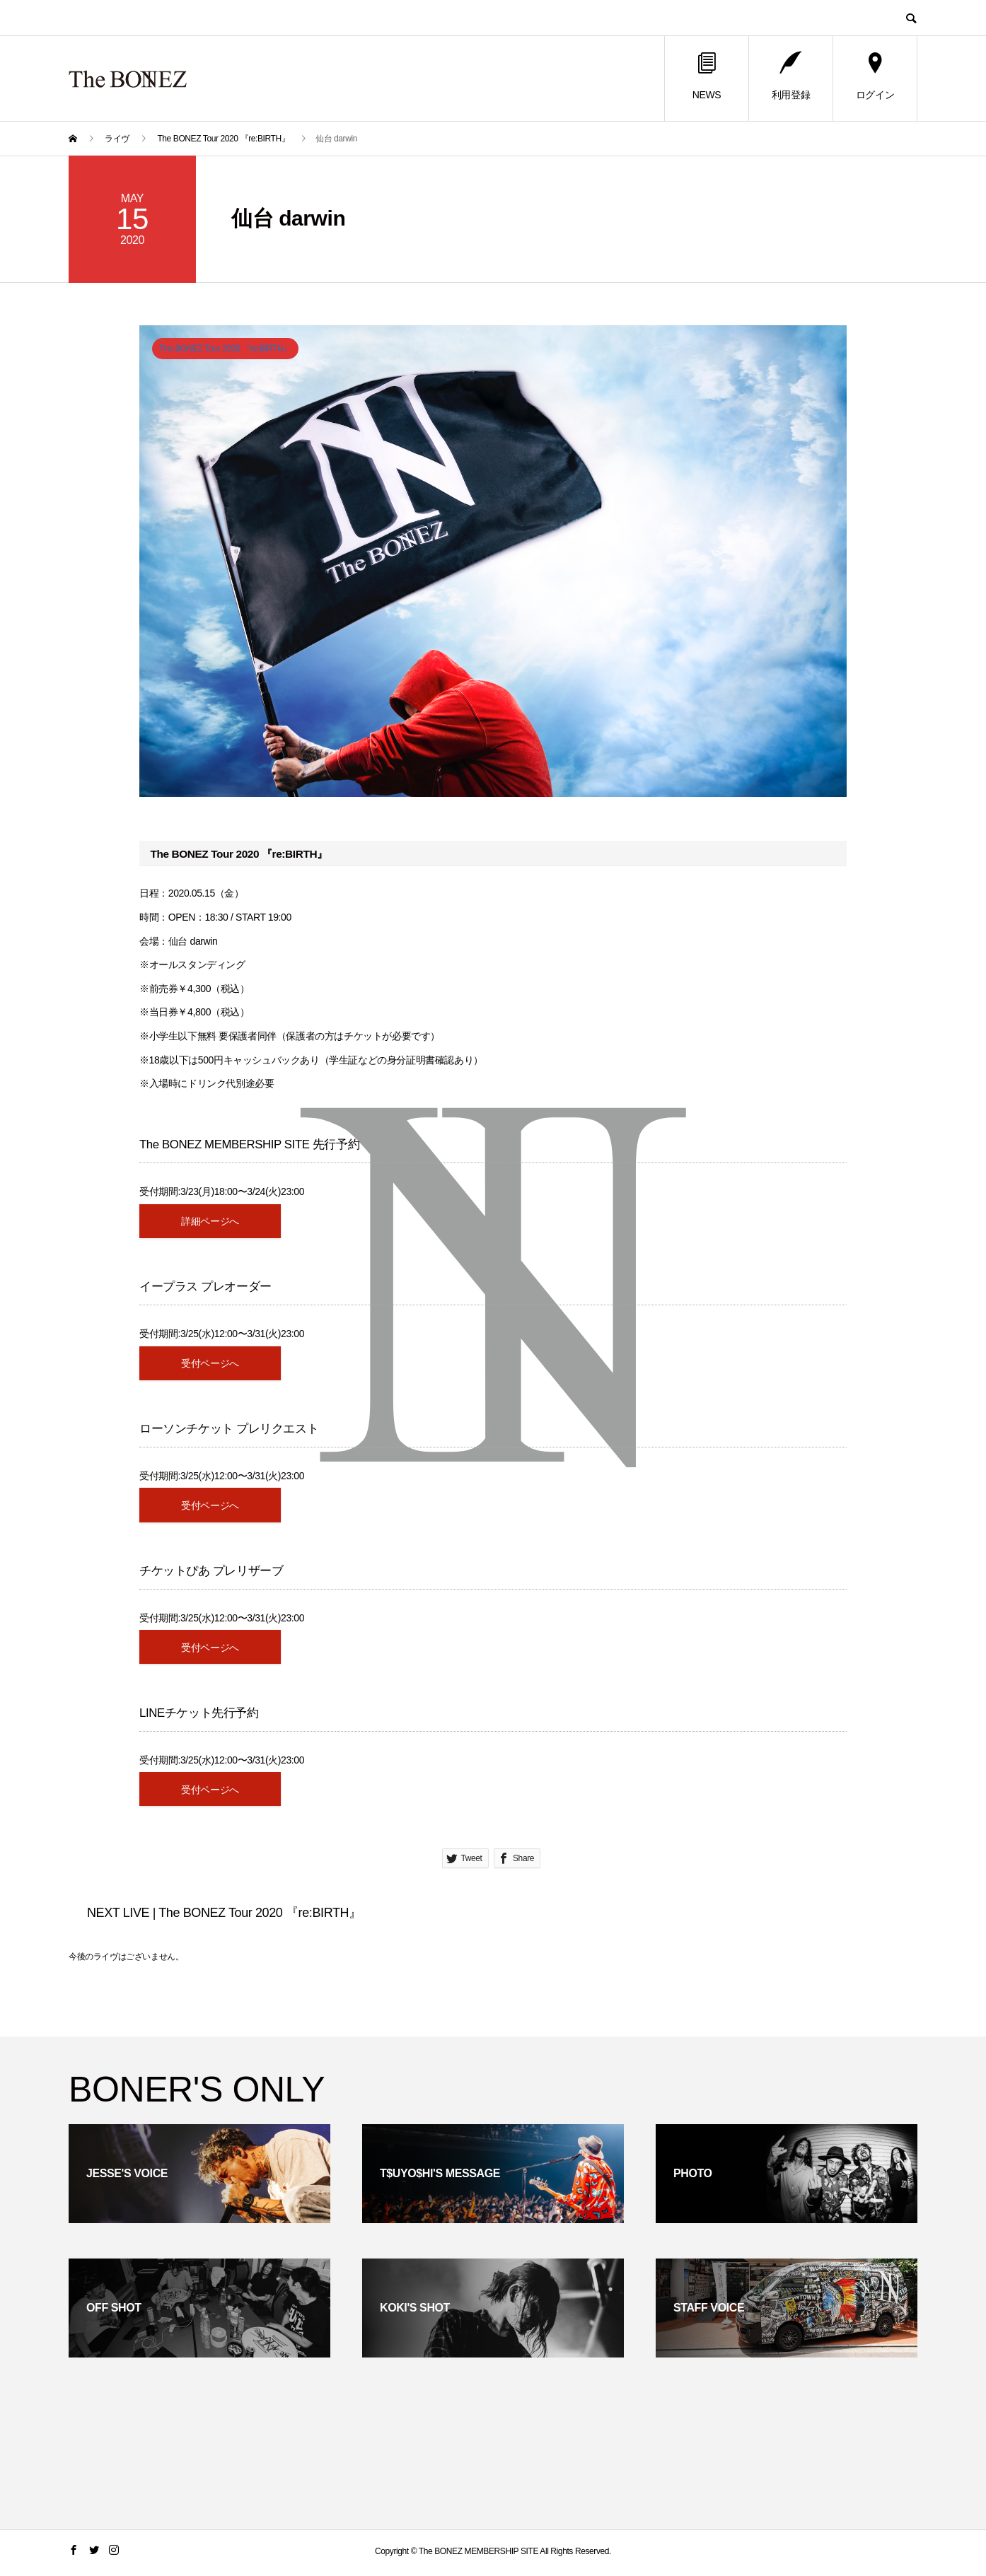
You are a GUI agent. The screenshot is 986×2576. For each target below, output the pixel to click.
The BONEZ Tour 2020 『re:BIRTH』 (225, 349)
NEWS (706, 76)
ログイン (875, 76)
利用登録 (791, 76)
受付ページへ (210, 1364)
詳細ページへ (210, 1221)
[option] (493, 561)
